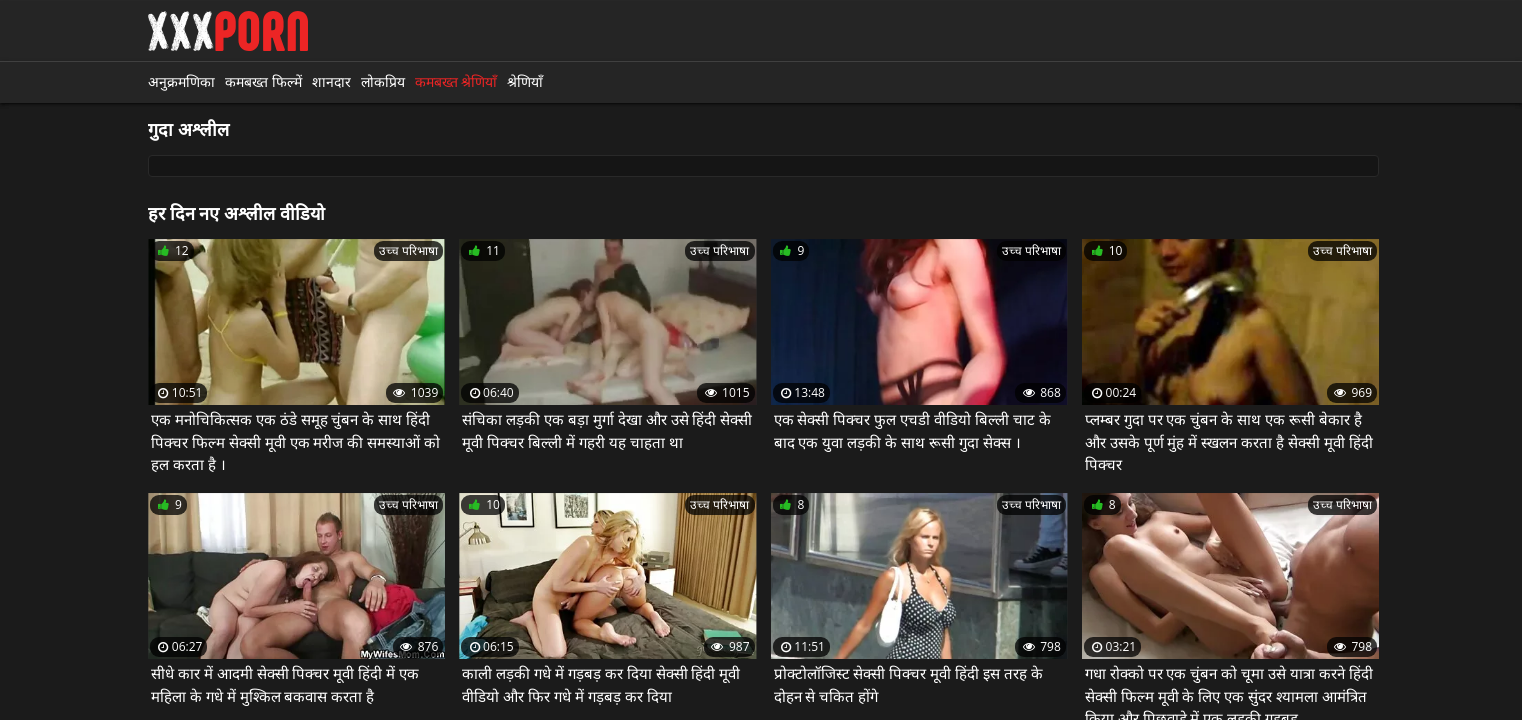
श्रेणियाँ (525, 81)
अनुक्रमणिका (181, 81)
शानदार (331, 81)
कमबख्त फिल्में (263, 81)
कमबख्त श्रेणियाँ (456, 81)
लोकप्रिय (383, 81)
